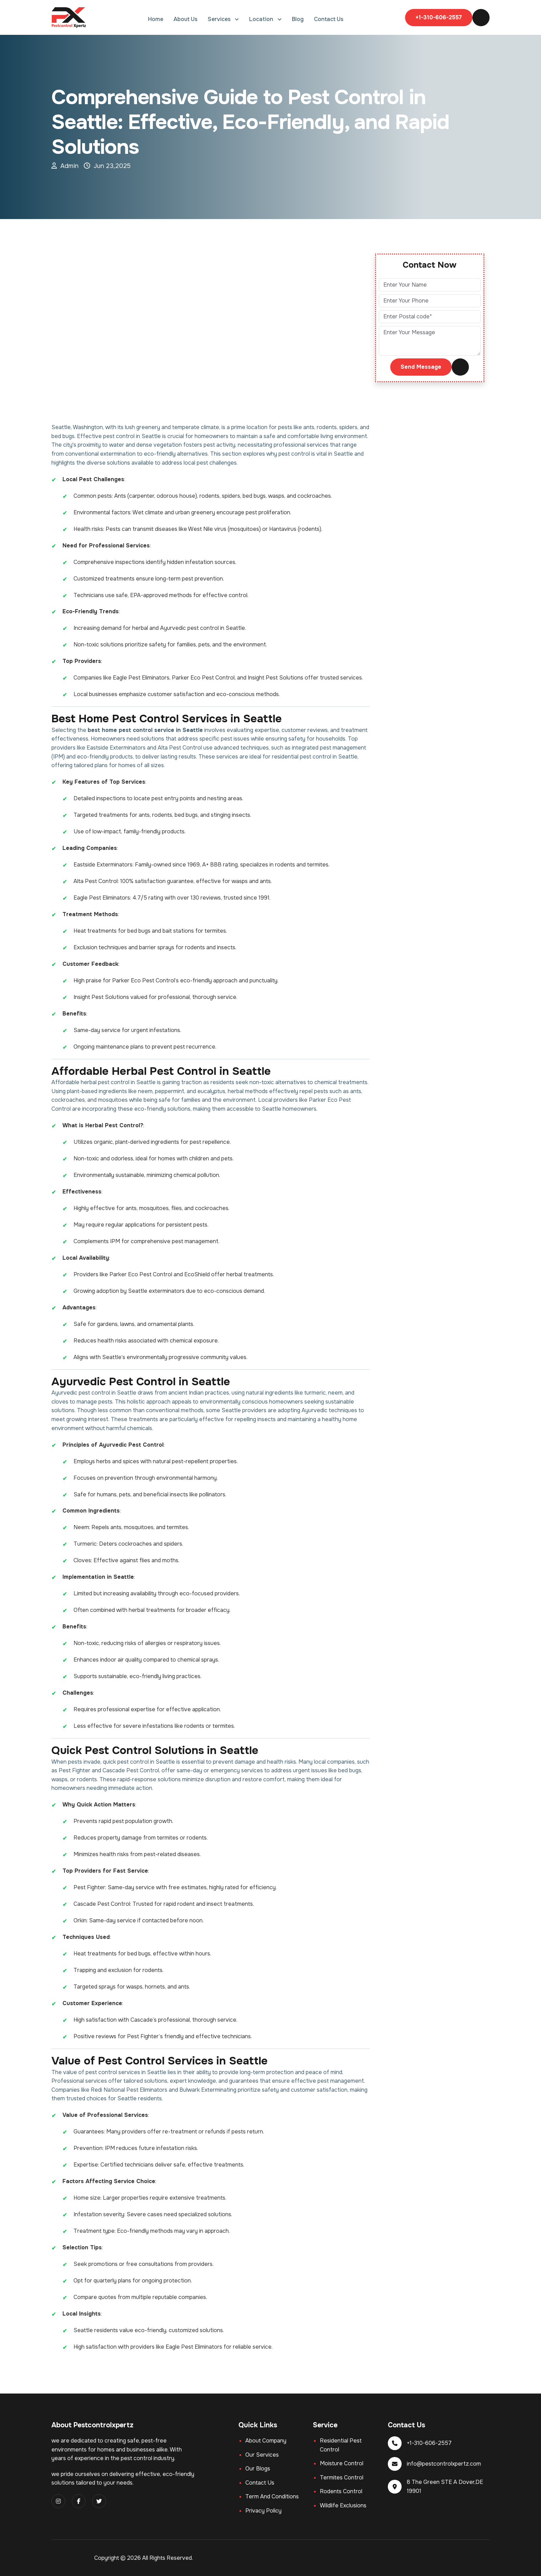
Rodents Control (341, 2491)
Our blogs (257, 2468)
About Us (185, 19)
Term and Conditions (272, 2496)
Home (155, 19)
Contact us (259, 2482)
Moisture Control (341, 2463)
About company (265, 2440)
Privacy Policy (263, 2510)
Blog (298, 19)
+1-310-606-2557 (438, 17)
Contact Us (328, 19)
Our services (262, 2454)
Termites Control (341, 2477)
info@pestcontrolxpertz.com (444, 2463)
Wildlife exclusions (343, 2505)
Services (220, 19)
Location (262, 19)
